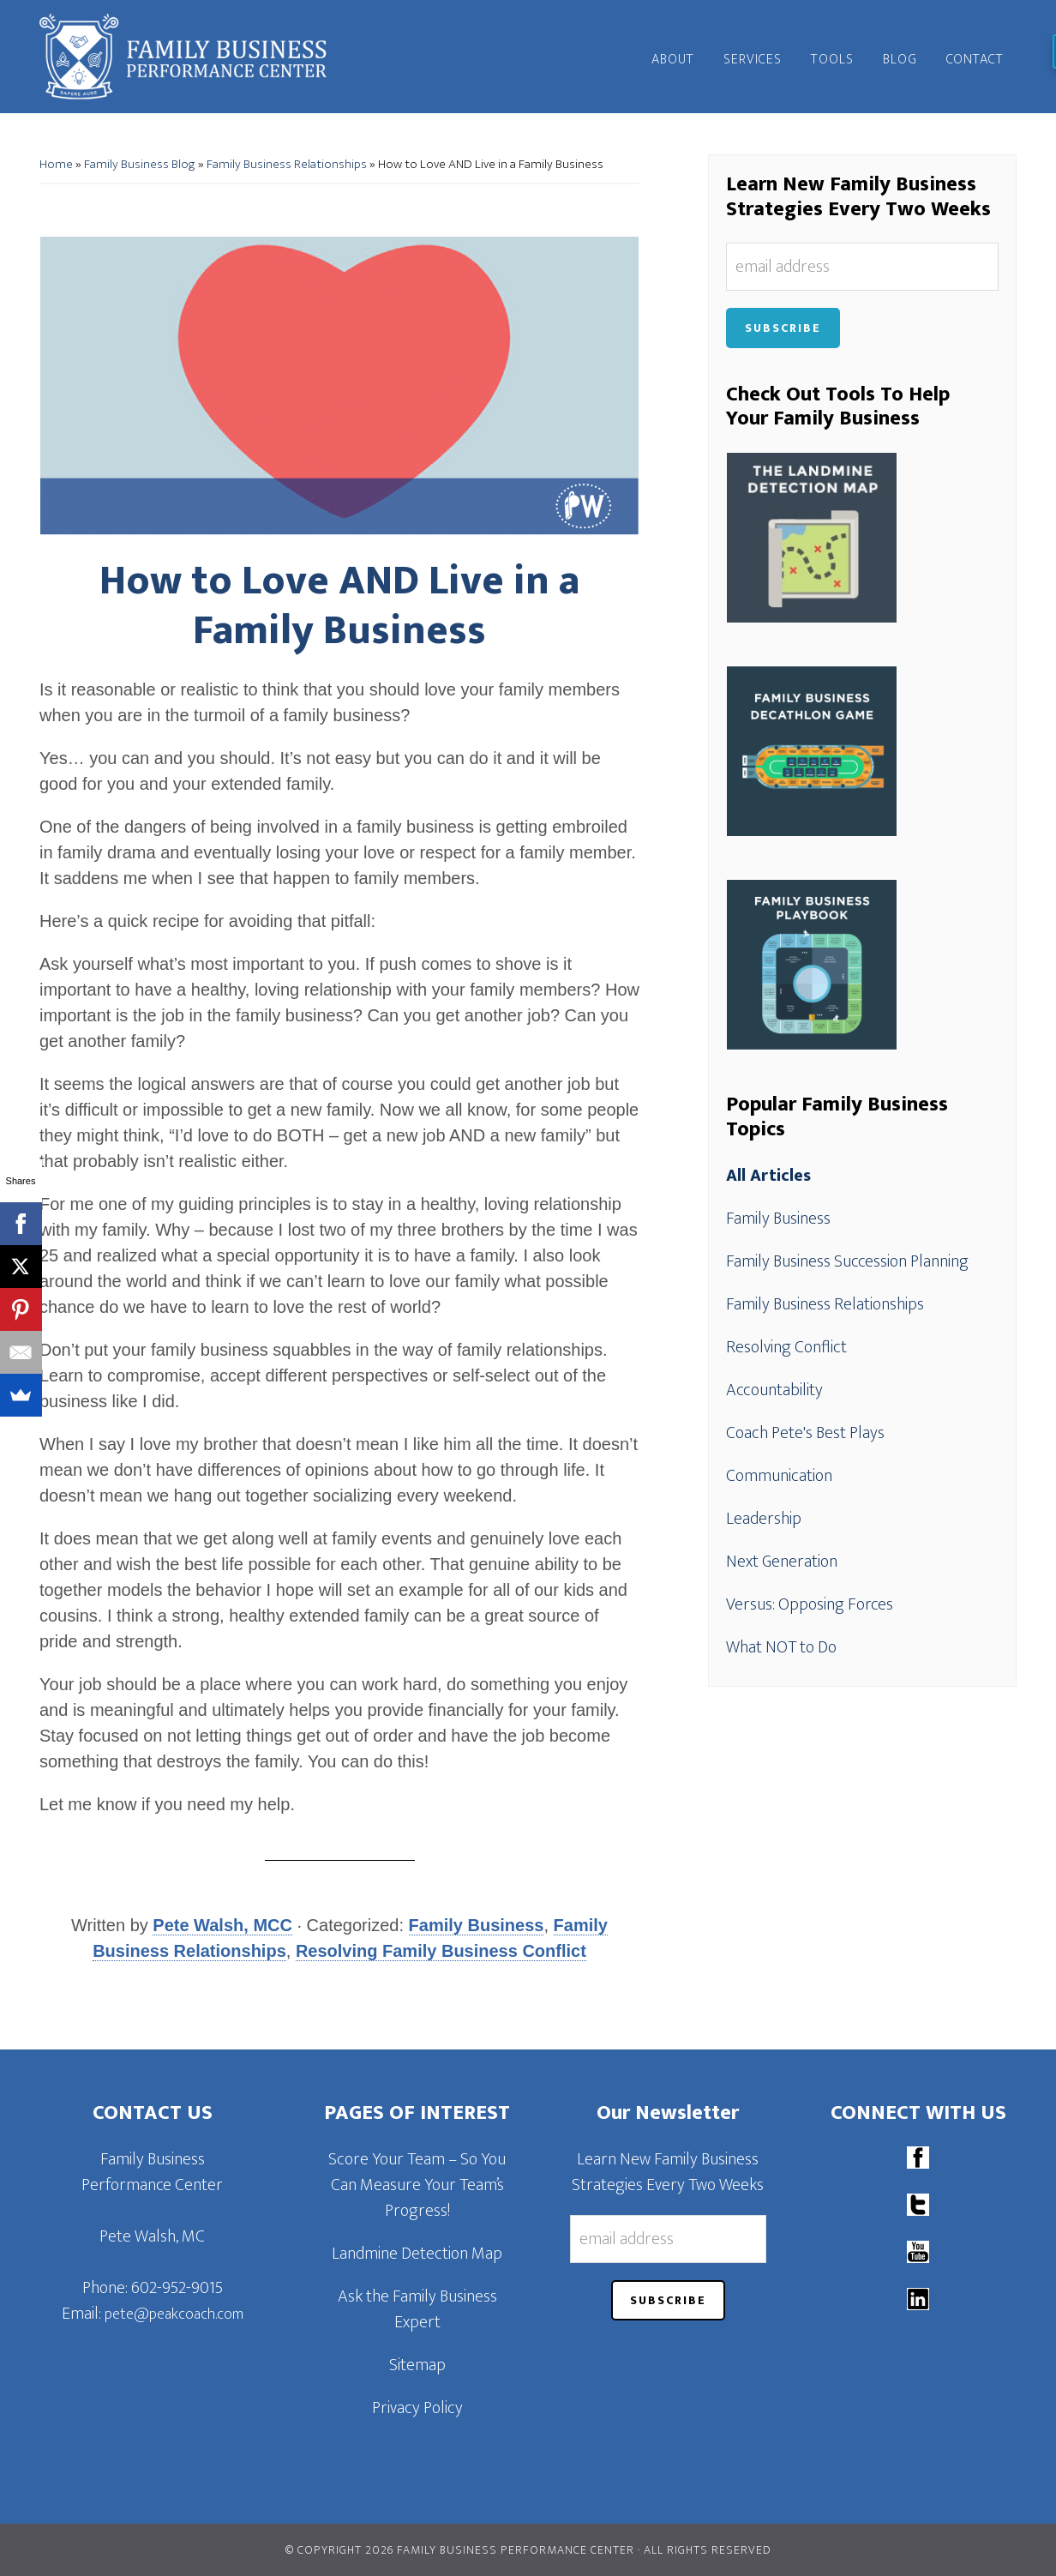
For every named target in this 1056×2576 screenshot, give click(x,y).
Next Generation (781, 1561)
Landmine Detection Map (417, 2253)
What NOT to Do (781, 1647)
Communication (779, 1475)
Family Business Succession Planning (847, 1261)
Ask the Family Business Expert (417, 2309)
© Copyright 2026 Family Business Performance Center (459, 2550)
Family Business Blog (139, 164)
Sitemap (417, 2365)
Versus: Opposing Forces (809, 1604)
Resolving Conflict (786, 1347)
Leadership (763, 1518)
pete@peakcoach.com (174, 2314)
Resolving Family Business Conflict (441, 1950)
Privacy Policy (417, 2408)
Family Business (476, 1925)
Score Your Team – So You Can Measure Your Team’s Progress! (417, 2185)
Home (56, 164)
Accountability (774, 1390)
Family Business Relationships (287, 164)
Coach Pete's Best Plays (805, 1432)
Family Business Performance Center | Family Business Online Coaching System (193, 56)
